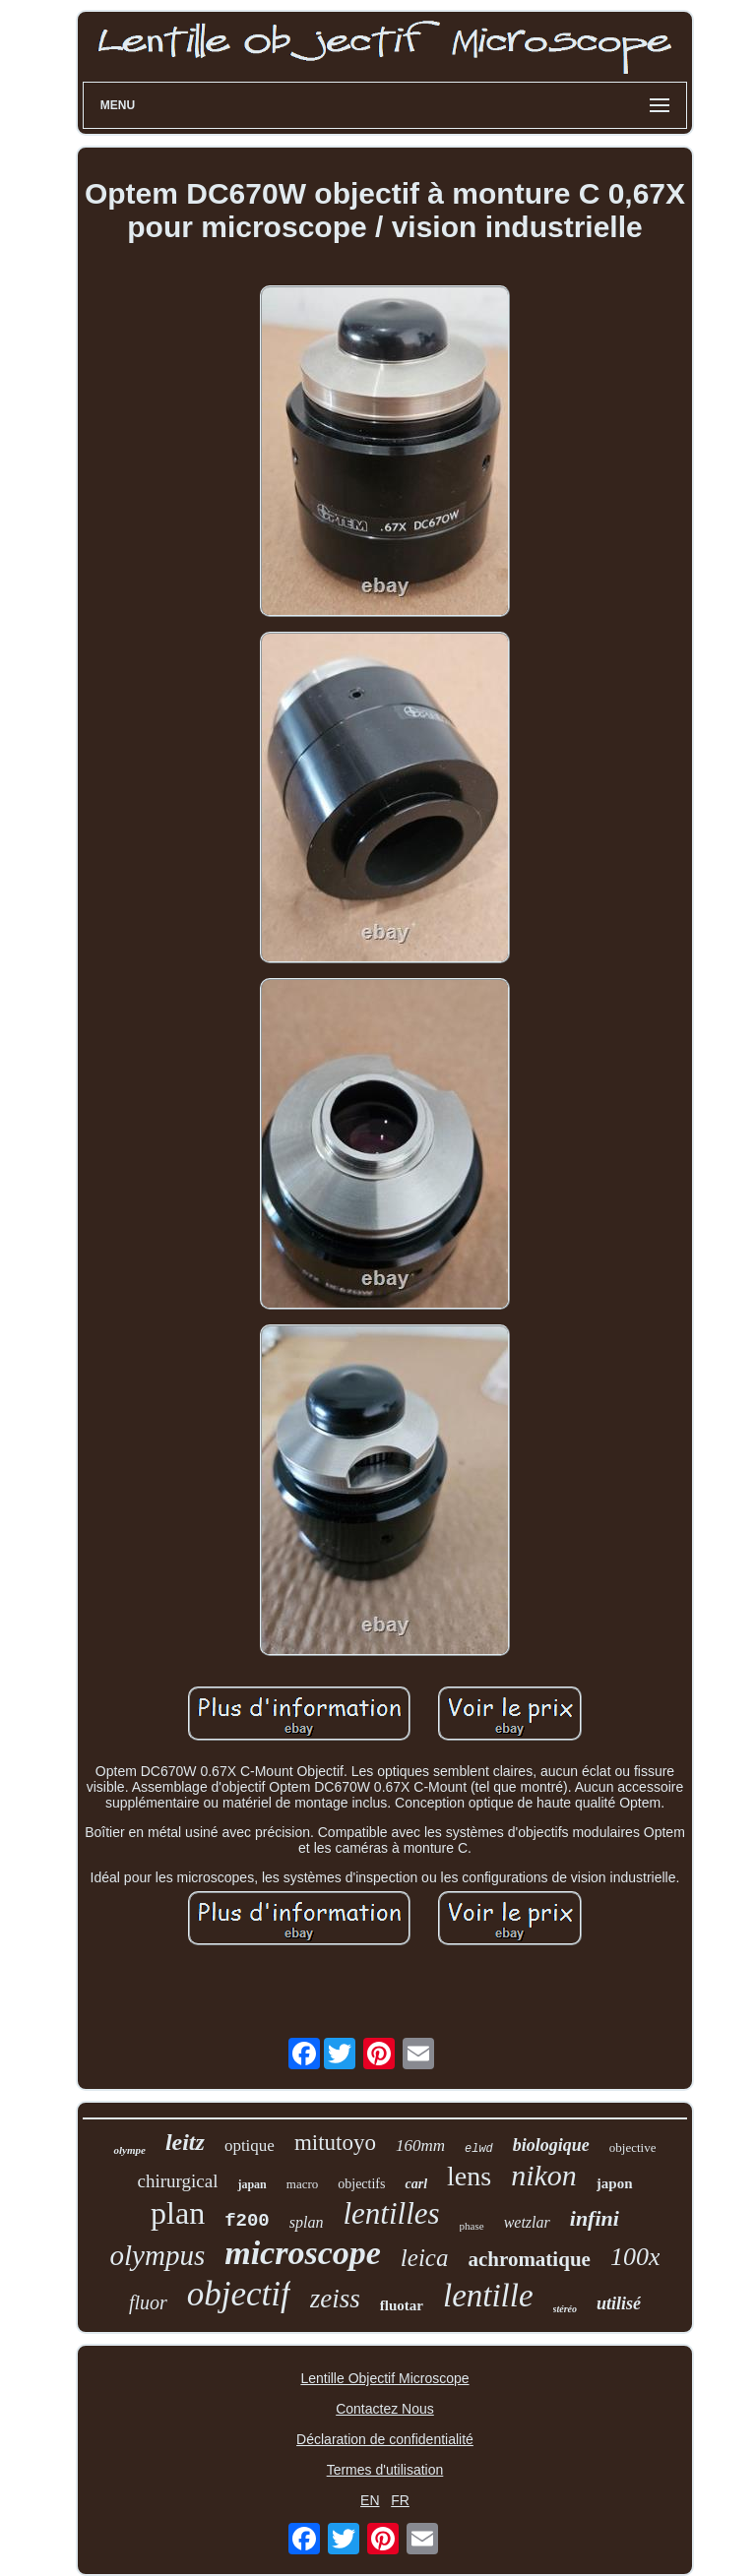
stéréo (565, 2308)
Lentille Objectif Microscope (384, 2378)
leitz (185, 2142)
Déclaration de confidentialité (384, 2439)
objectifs (361, 2184)
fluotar (401, 2305)
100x (635, 2256)
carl (416, 2184)
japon (615, 2183)
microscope (302, 2253)
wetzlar (527, 2222)
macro (302, 2184)
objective (633, 2147)
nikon (544, 2175)
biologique (551, 2145)
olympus (158, 2255)
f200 (247, 2221)
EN (369, 2500)
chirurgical (177, 2181)
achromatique (529, 2259)
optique (249, 2145)
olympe (129, 2150)
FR (400, 2500)
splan (306, 2222)
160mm (420, 2145)
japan (251, 2184)
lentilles (391, 2213)
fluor (148, 2302)
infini (594, 2218)
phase (472, 2226)
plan (178, 2213)
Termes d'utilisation (385, 2470)
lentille (488, 2295)
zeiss (335, 2298)
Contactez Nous (385, 2409)
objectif (238, 2294)
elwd (479, 2149)
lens (469, 2176)
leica (425, 2257)
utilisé (619, 2303)
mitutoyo (335, 2142)
